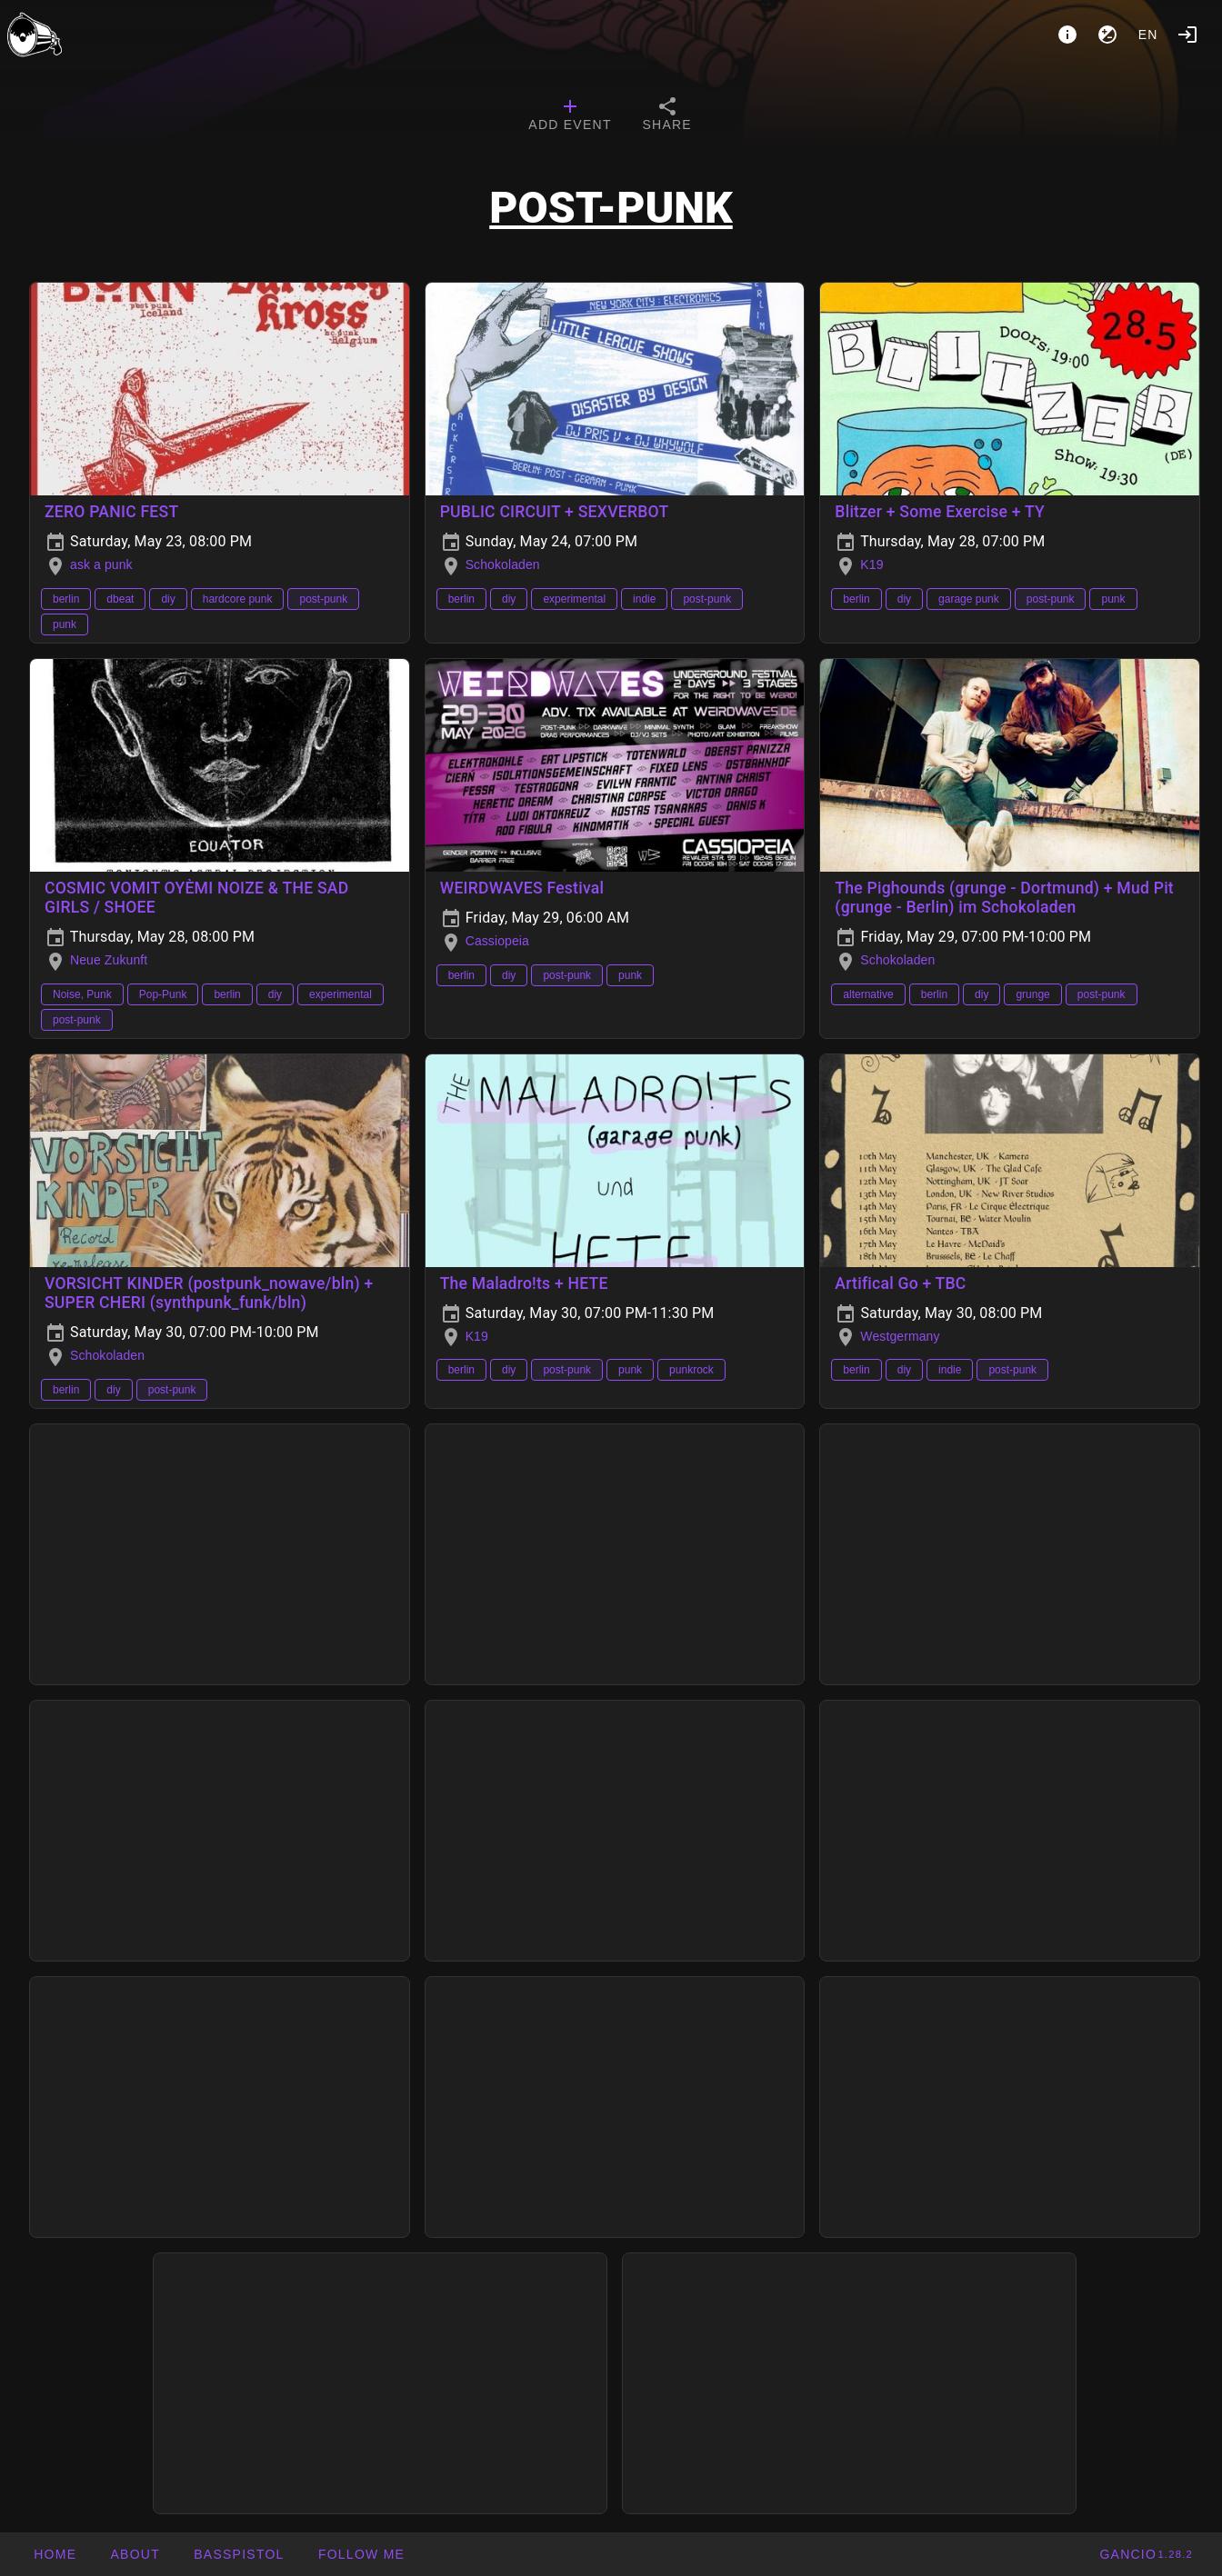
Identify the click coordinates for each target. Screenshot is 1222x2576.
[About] (1067, 35)
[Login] (1187, 35)
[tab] (570, 116)
